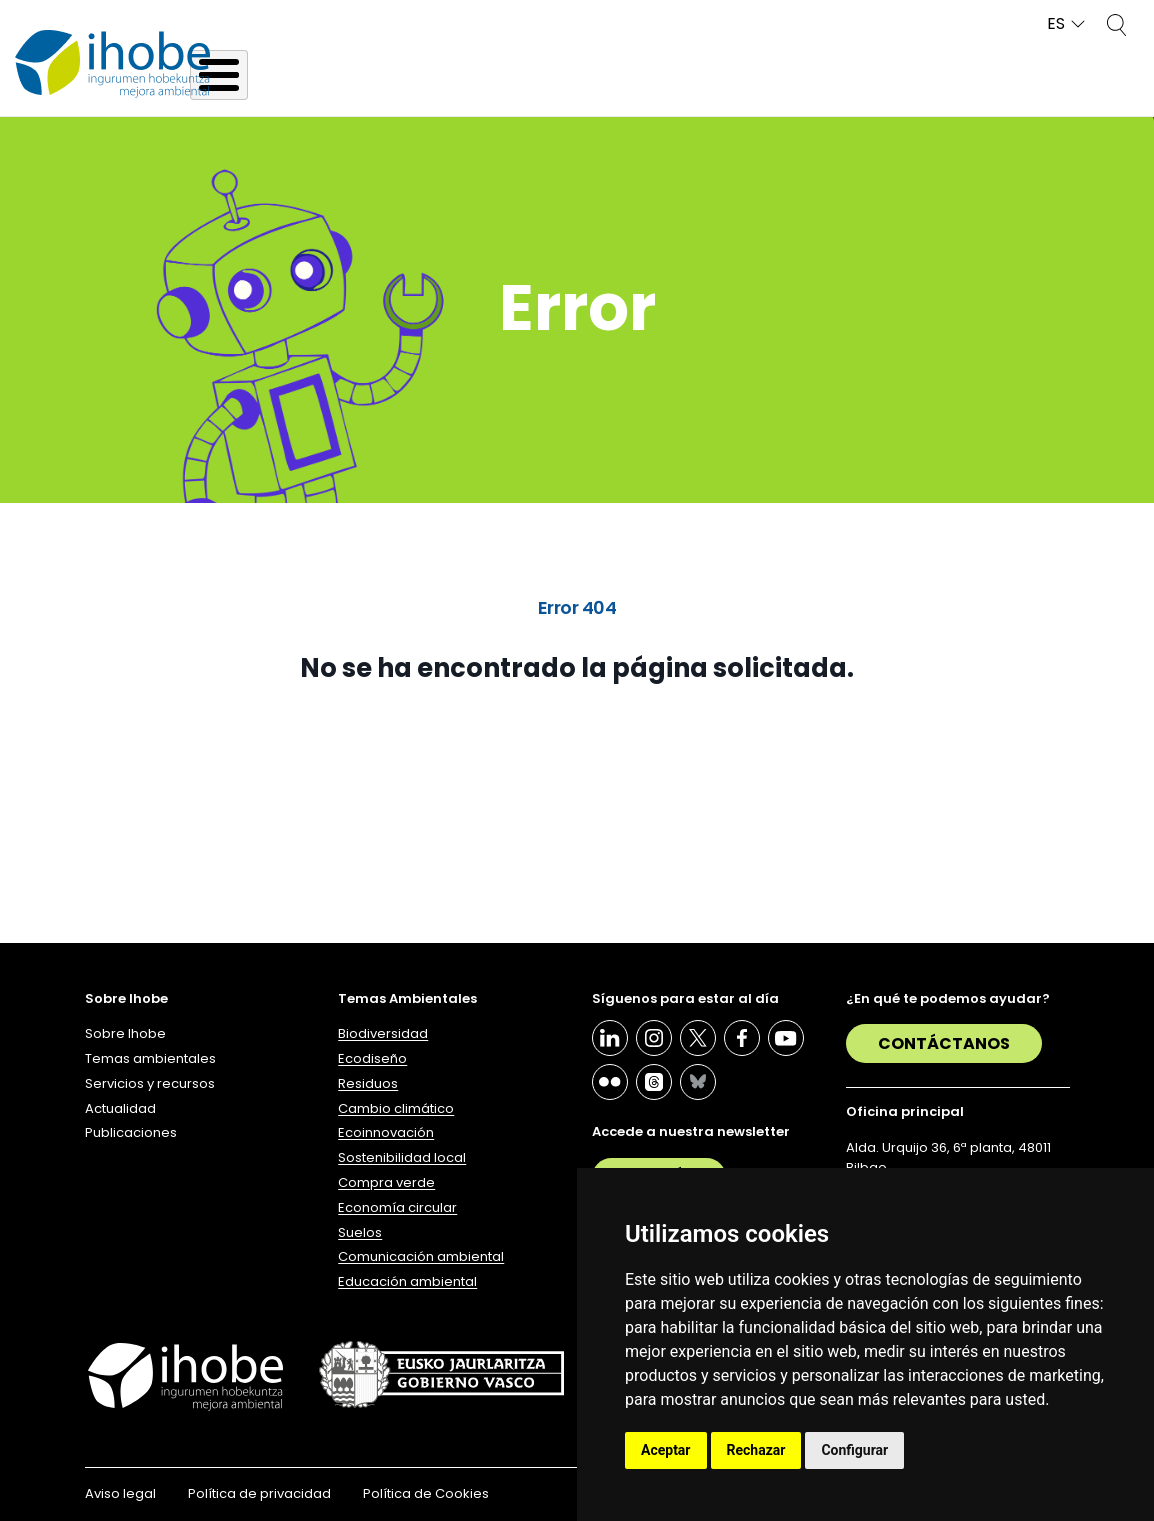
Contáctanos (944, 1043)
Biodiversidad (383, 1033)
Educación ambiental (407, 1281)
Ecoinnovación (386, 1132)
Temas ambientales (150, 1058)
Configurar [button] (854, 1450)
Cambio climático (396, 1108)
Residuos (368, 1083)
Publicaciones (131, 1132)
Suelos (360, 1232)
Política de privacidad (259, 1493)
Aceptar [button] (666, 1450)
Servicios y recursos (150, 1083)
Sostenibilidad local (402, 1157)
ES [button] (1056, 24)
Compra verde (386, 1182)
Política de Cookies (426, 1493)
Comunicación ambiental (421, 1256)
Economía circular (397, 1207)
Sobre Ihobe (125, 1033)
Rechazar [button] (756, 1450)
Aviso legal (120, 1493)
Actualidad (120, 1108)
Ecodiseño (372, 1058)
